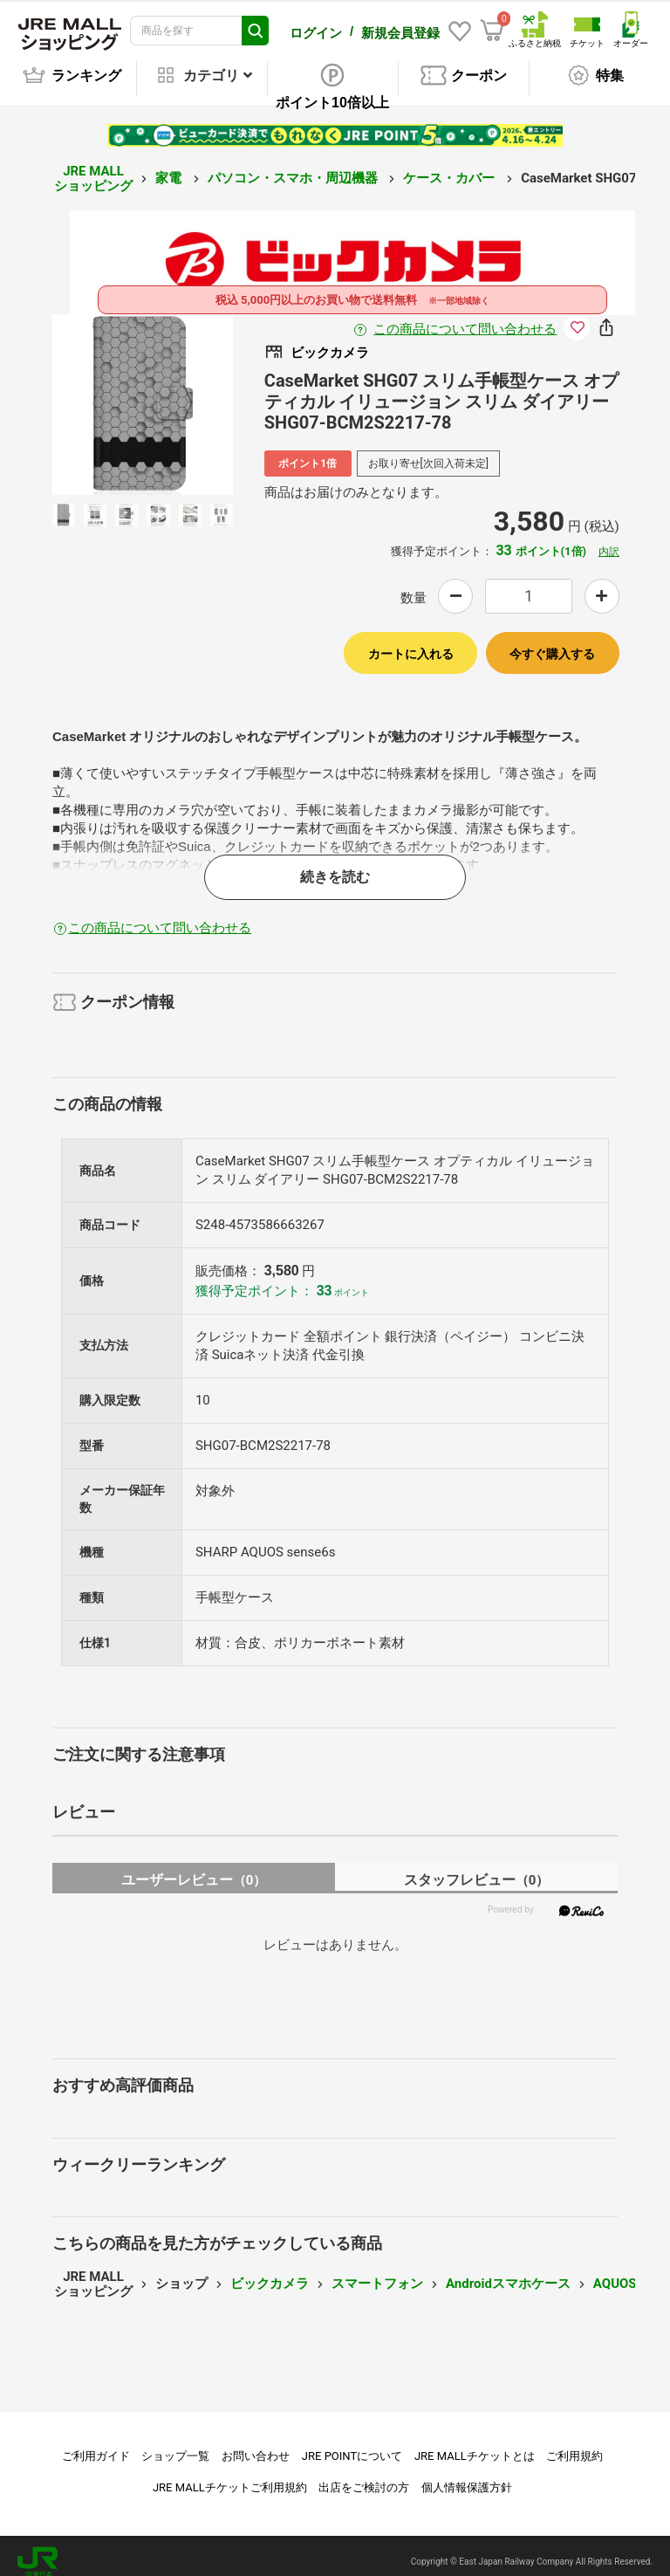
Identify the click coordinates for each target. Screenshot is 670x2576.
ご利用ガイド (96, 2443)
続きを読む (335, 864)
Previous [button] (107, 392)
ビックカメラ (269, 2271)
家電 (170, 166)
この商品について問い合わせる (465, 317)
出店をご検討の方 (363, 2475)
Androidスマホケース (508, 2271)
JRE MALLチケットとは (474, 2443)
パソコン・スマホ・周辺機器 (294, 166)
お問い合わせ (256, 2443)
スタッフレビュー (477, 1867)
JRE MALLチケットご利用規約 (230, 2475)
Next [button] (177, 392)
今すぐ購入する (552, 642)
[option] (142, 392)
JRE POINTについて (352, 2443)
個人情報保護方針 (466, 2475)
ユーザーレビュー (194, 1867)
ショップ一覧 (175, 2443)
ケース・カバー (450, 166)
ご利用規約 (574, 2443)
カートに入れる (411, 642)
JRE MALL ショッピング (93, 166)
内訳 (608, 539)
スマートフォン (377, 2271)
